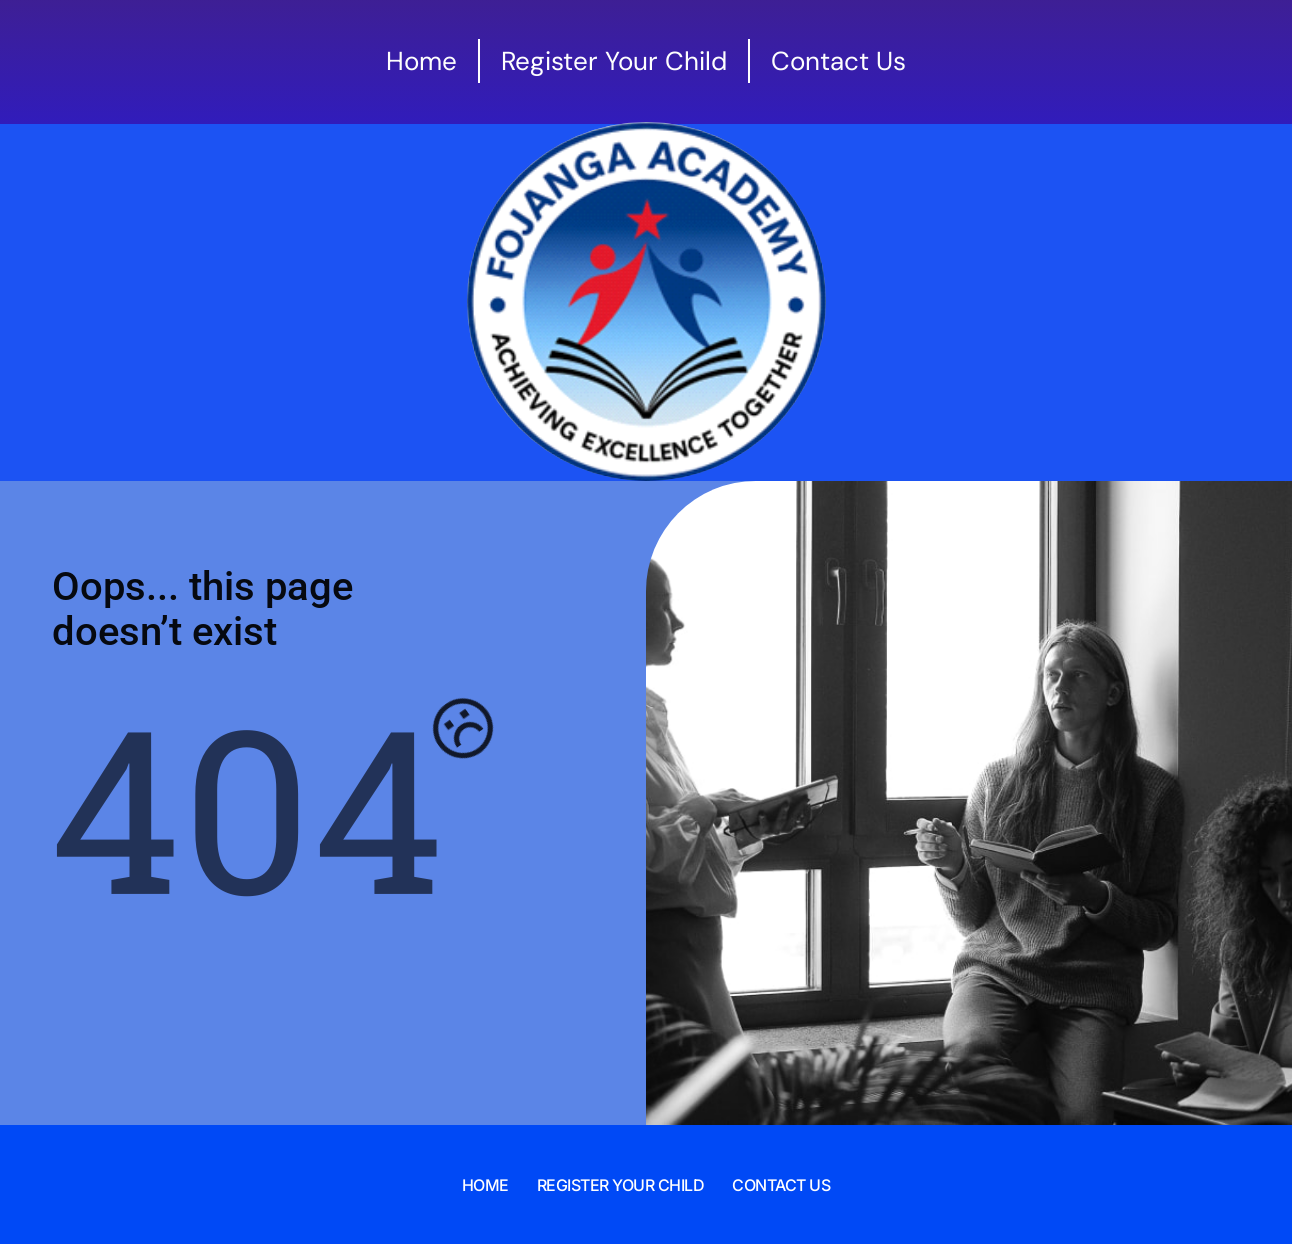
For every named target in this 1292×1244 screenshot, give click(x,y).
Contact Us (781, 1185)
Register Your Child (621, 1185)
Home (485, 1185)
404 (247, 805)
